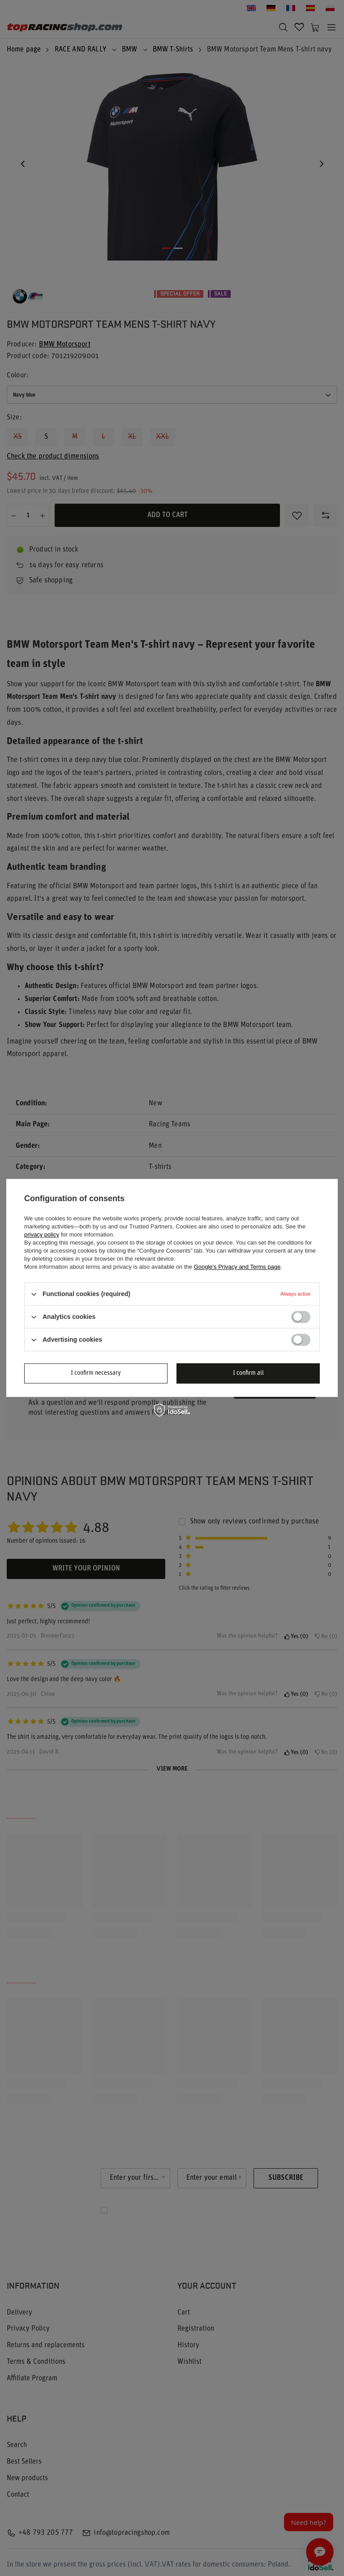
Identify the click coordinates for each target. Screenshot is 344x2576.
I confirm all (248, 1373)
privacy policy (41, 1234)
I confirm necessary (96, 1373)
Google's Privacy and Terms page (237, 1266)
